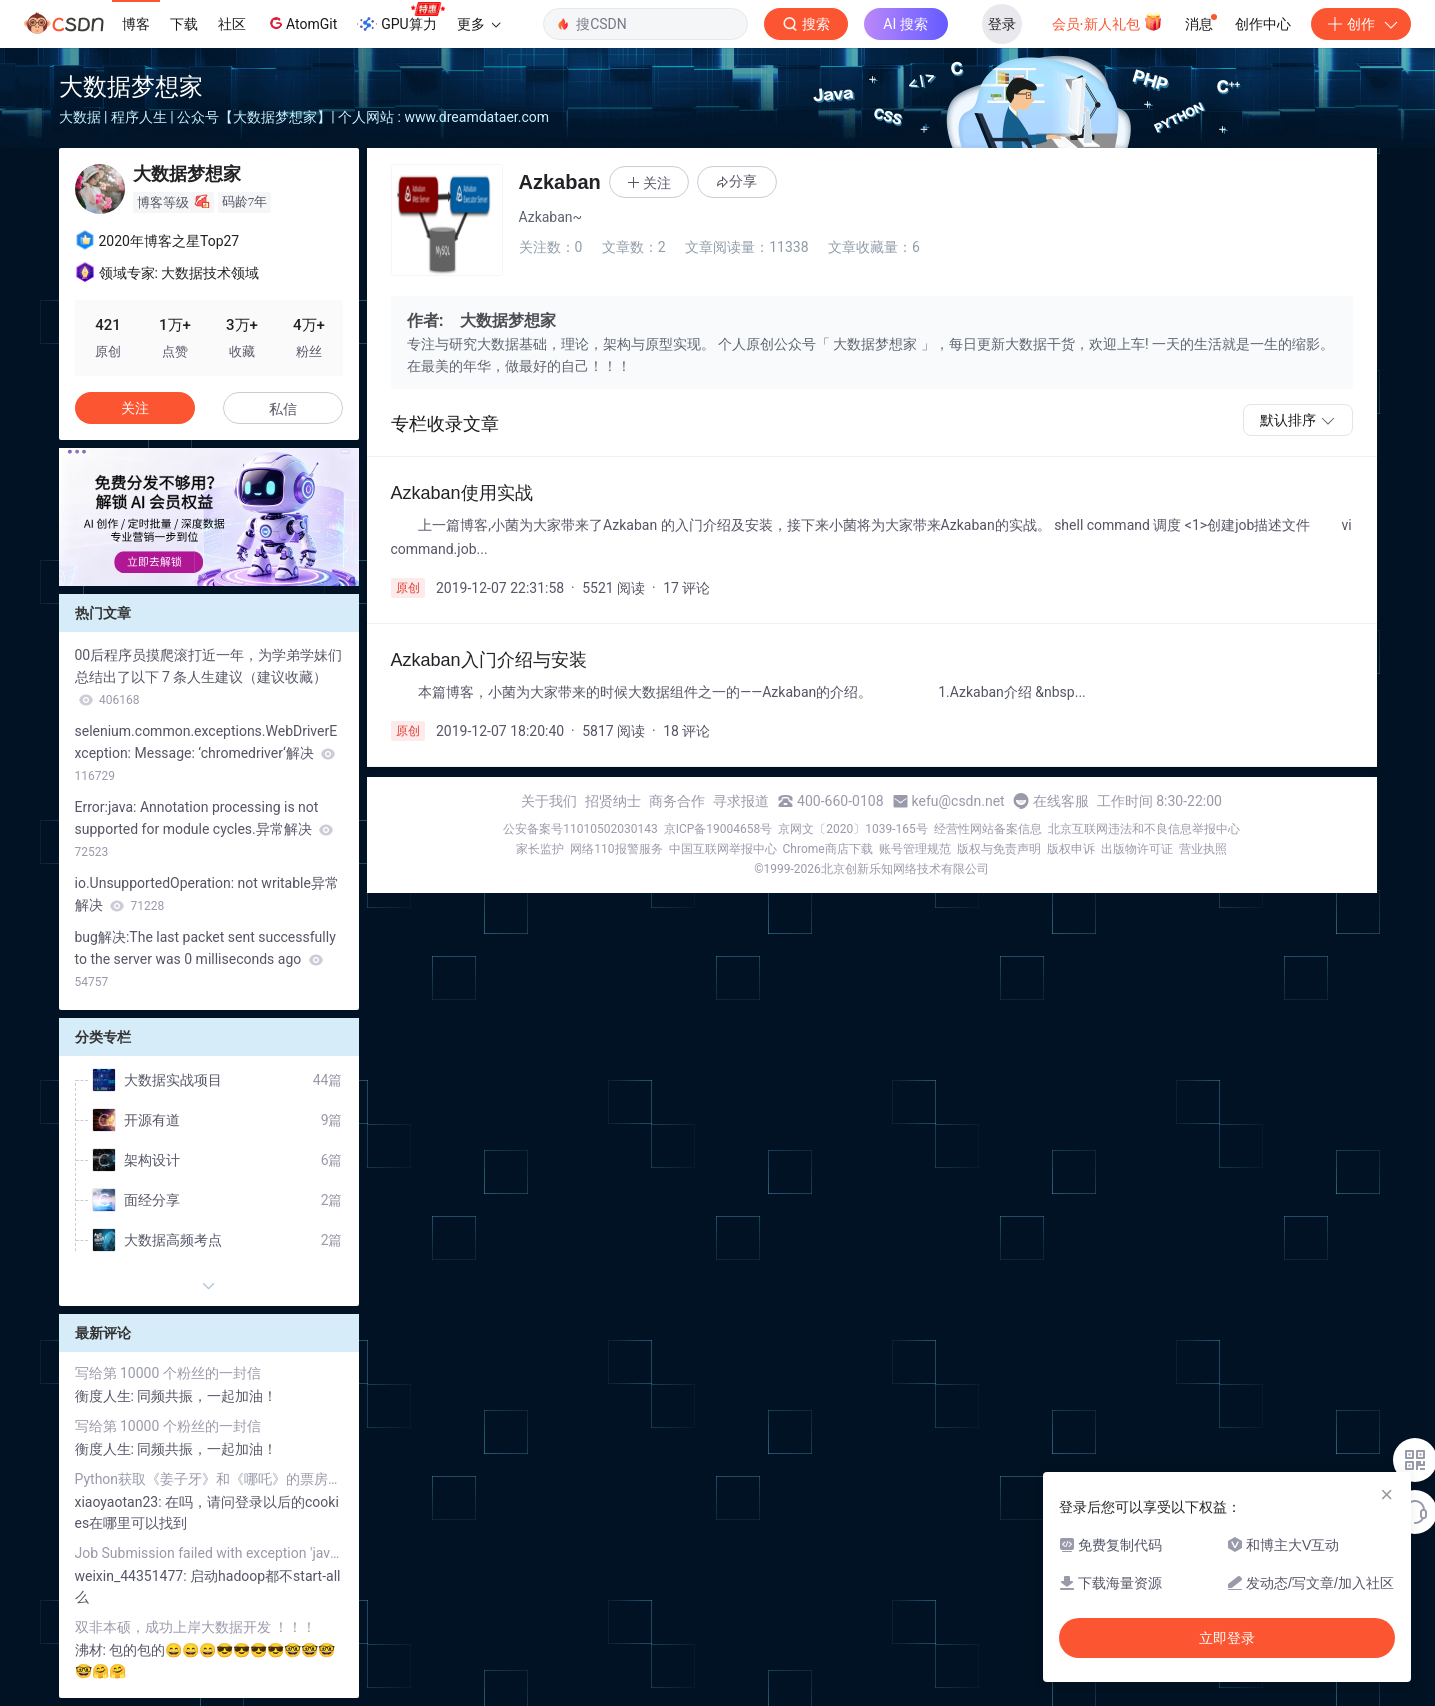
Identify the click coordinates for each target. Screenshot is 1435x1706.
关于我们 (549, 801)
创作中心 (1263, 24)
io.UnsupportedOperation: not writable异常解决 (207, 894)
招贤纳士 (613, 801)
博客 (136, 24)
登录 (1002, 24)
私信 (283, 409)
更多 (479, 24)
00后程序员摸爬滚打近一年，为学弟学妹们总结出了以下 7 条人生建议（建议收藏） (209, 677)
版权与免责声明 (999, 849)
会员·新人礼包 (1107, 22)
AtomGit (301, 23)
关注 (135, 408)
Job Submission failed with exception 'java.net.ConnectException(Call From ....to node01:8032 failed (209, 1553)
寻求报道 (741, 801)
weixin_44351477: (133, 1576)
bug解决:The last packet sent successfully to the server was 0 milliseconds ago (205, 959)
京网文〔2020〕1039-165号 (853, 829)
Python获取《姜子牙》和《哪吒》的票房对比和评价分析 (209, 1479)
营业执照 (1203, 849)
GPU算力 (400, 18)
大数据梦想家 (131, 86)
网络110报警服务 (616, 849)
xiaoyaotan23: (120, 1502)
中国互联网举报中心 (723, 849)
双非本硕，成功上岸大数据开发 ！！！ (195, 1627)
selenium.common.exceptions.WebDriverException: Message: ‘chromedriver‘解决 (206, 753)
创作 (1361, 24)
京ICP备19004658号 (718, 829)
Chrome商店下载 (828, 849)
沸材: (92, 1650)
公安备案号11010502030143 (580, 829)
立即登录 (1227, 1638)
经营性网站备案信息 (988, 829)
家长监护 (540, 849)
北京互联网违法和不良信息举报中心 (1144, 829)
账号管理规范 (915, 849)
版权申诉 (1071, 849)
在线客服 (1061, 801)
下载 (184, 24)
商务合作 (677, 801)
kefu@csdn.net (958, 801)
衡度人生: (106, 1396)
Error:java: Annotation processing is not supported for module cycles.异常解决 (204, 829)
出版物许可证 (1137, 849)
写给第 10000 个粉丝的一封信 (168, 1373)
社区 (232, 24)
